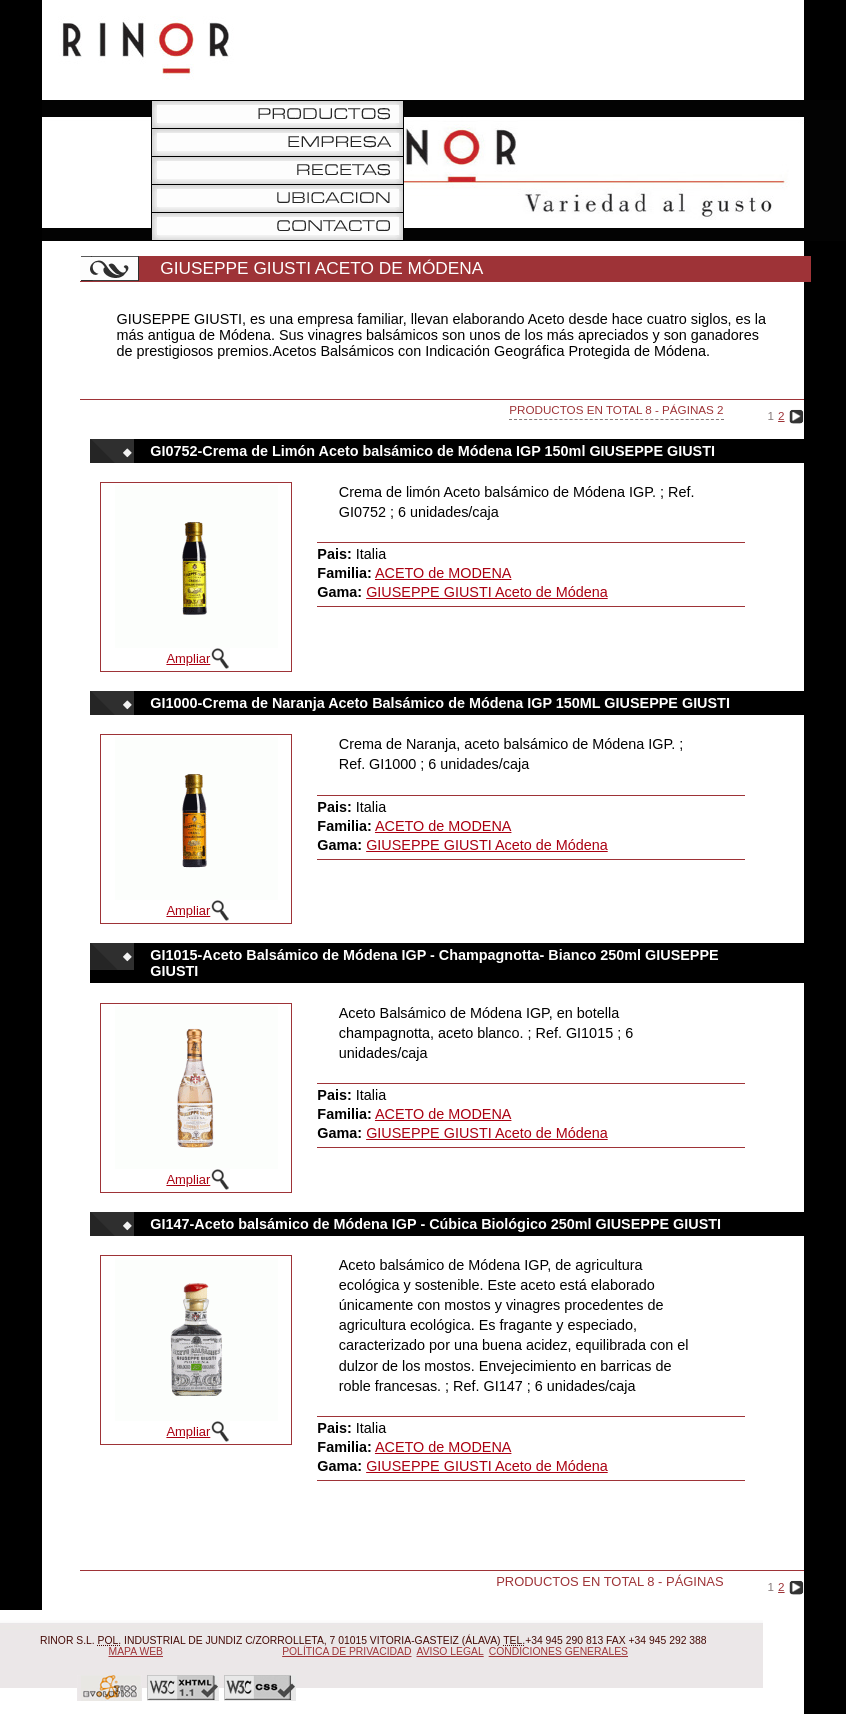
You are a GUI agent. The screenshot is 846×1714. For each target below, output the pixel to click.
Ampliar (188, 658)
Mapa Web (136, 1651)
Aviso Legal (450, 1651)
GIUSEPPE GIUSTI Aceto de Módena (487, 592)
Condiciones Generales (558, 1651)
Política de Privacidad (346, 1651)
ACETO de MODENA (443, 573)
